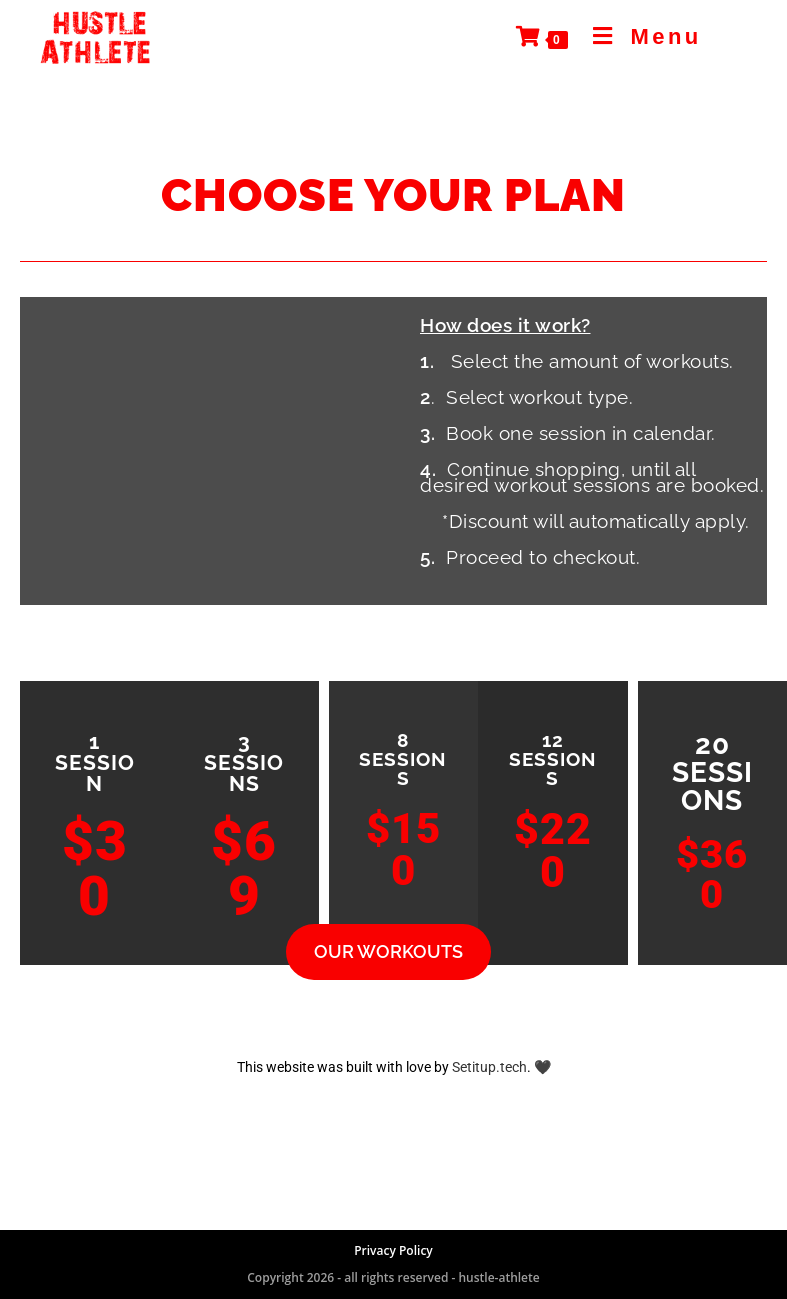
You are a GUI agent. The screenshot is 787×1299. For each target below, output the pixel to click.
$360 (712, 874)
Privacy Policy (393, 1250)
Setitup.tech (489, 1067)
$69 (244, 868)
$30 (95, 868)
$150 (403, 849)
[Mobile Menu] (640, 36)
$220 (553, 850)
